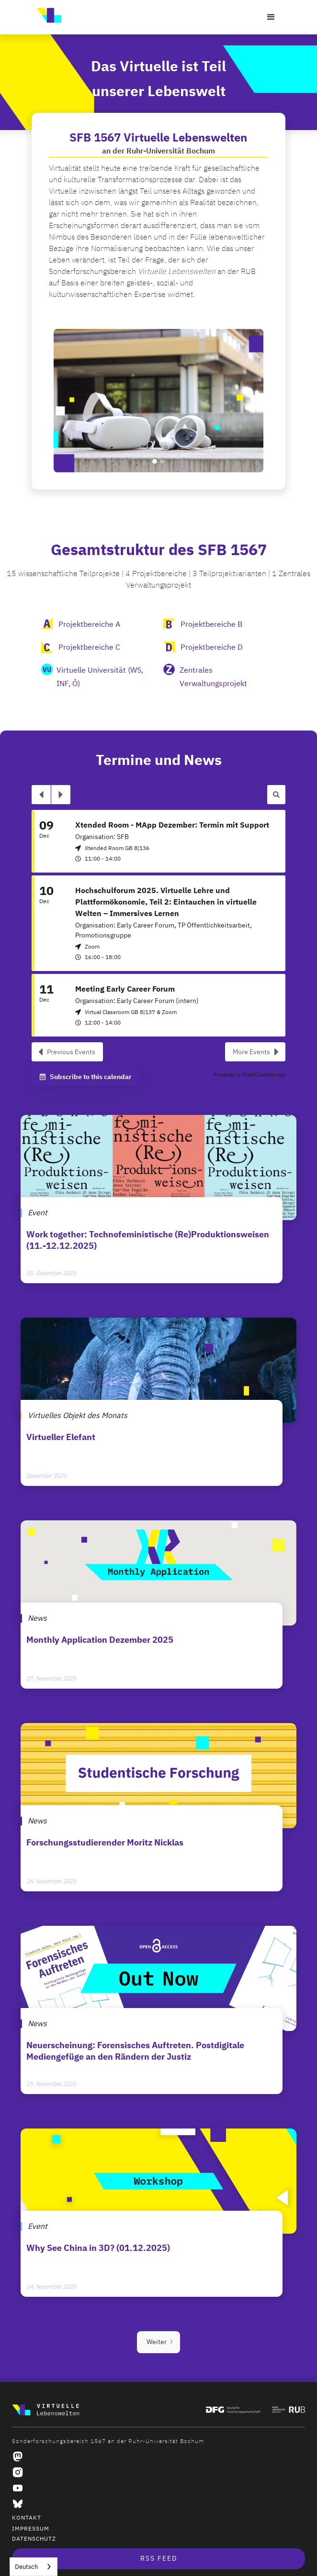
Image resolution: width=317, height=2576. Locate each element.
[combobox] (33, 2566)
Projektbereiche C (89, 647)
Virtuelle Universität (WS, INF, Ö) (100, 677)
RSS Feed (158, 2559)
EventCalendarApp (263, 1075)
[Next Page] (158, 2342)
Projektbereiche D (212, 647)
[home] (46, 15)
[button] (271, 17)
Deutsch (26, 2566)
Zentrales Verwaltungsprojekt (213, 677)
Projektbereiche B (211, 624)
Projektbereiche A (89, 624)
